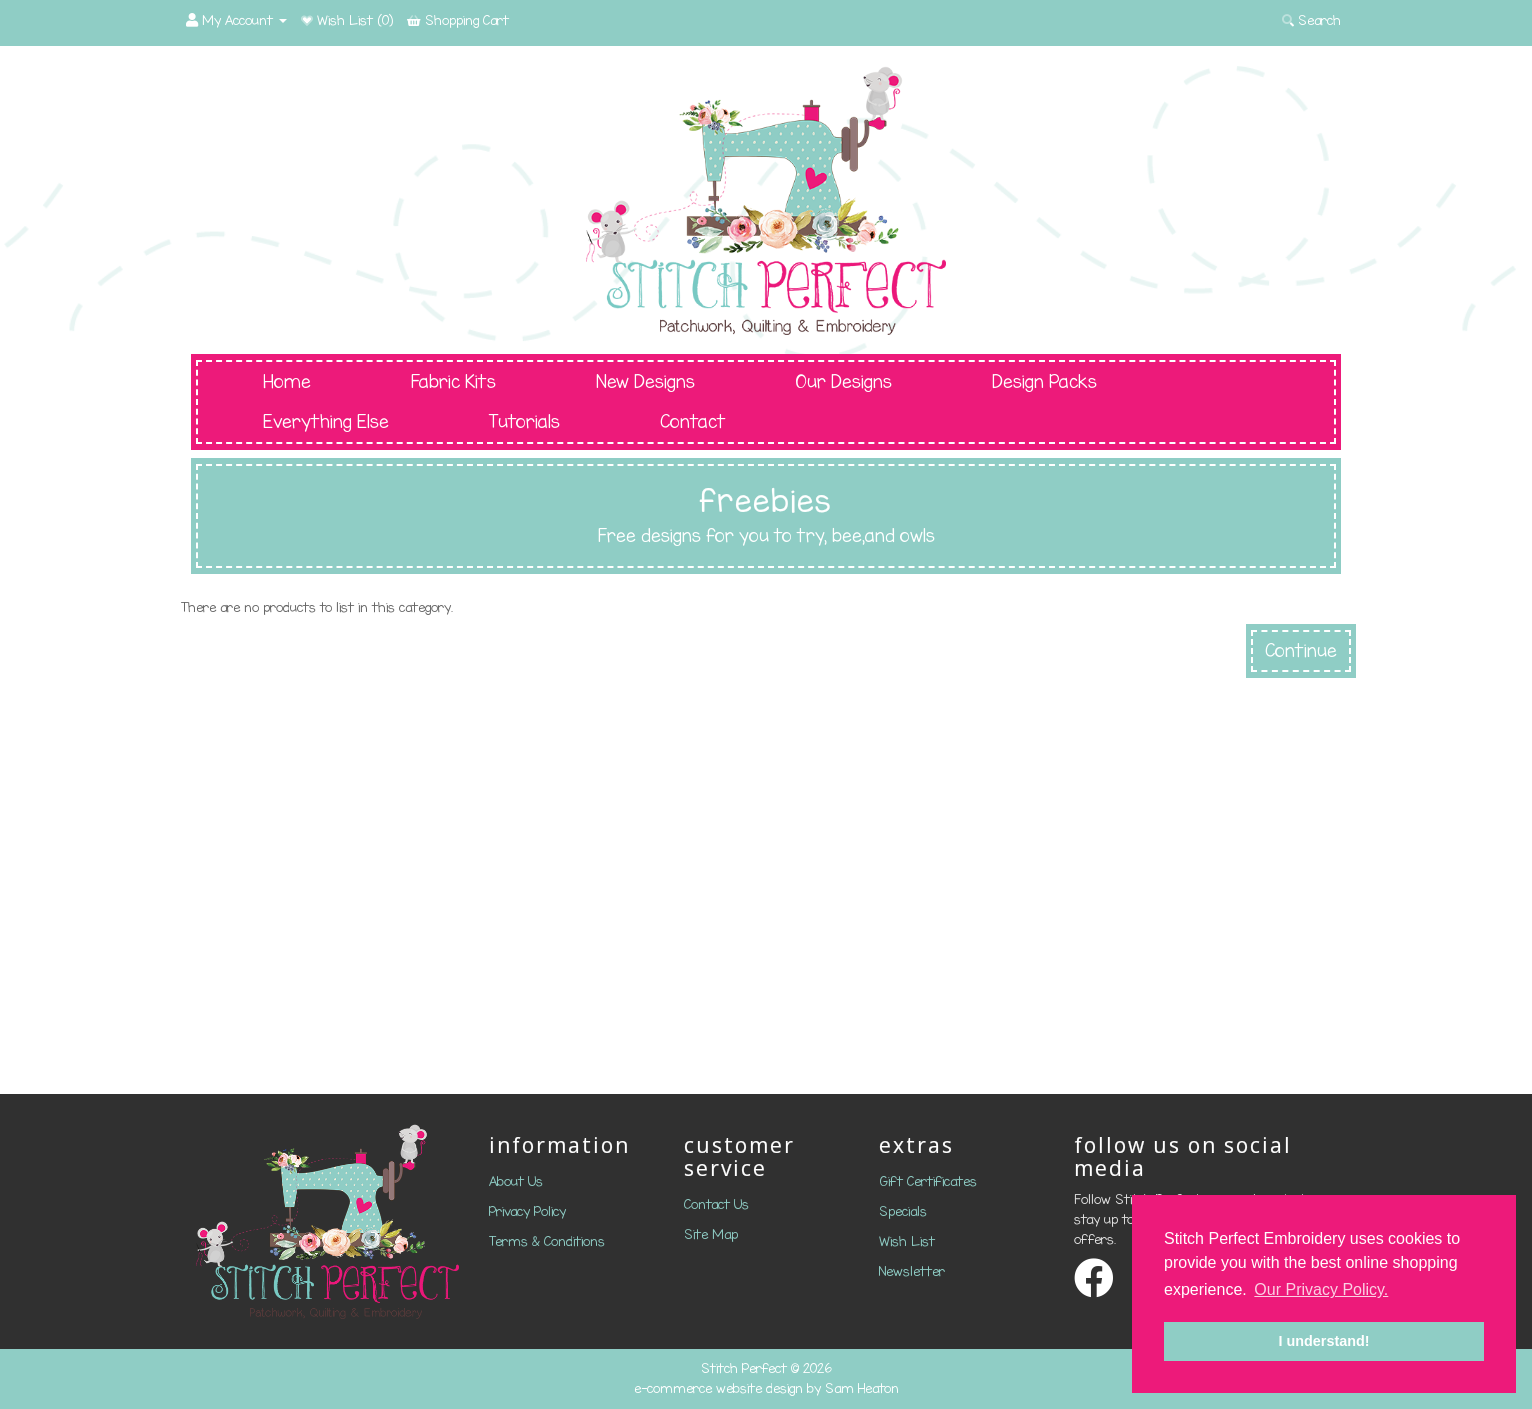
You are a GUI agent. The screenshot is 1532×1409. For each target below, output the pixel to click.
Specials (903, 1211)
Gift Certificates (928, 1181)
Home (287, 382)
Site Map (711, 1234)
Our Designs (843, 382)
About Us (516, 1181)
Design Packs (1044, 382)
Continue (1301, 651)
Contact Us (716, 1204)
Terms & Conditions (547, 1241)
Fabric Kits (453, 382)
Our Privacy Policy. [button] (1321, 1289)
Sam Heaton (862, 1388)
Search (1311, 20)
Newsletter (912, 1271)
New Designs (645, 382)
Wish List (907, 1241)
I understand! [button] (1323, 1341)
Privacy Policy (527, 1211)
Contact (693, 422)
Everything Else (326, 422)
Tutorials (524, 422)
